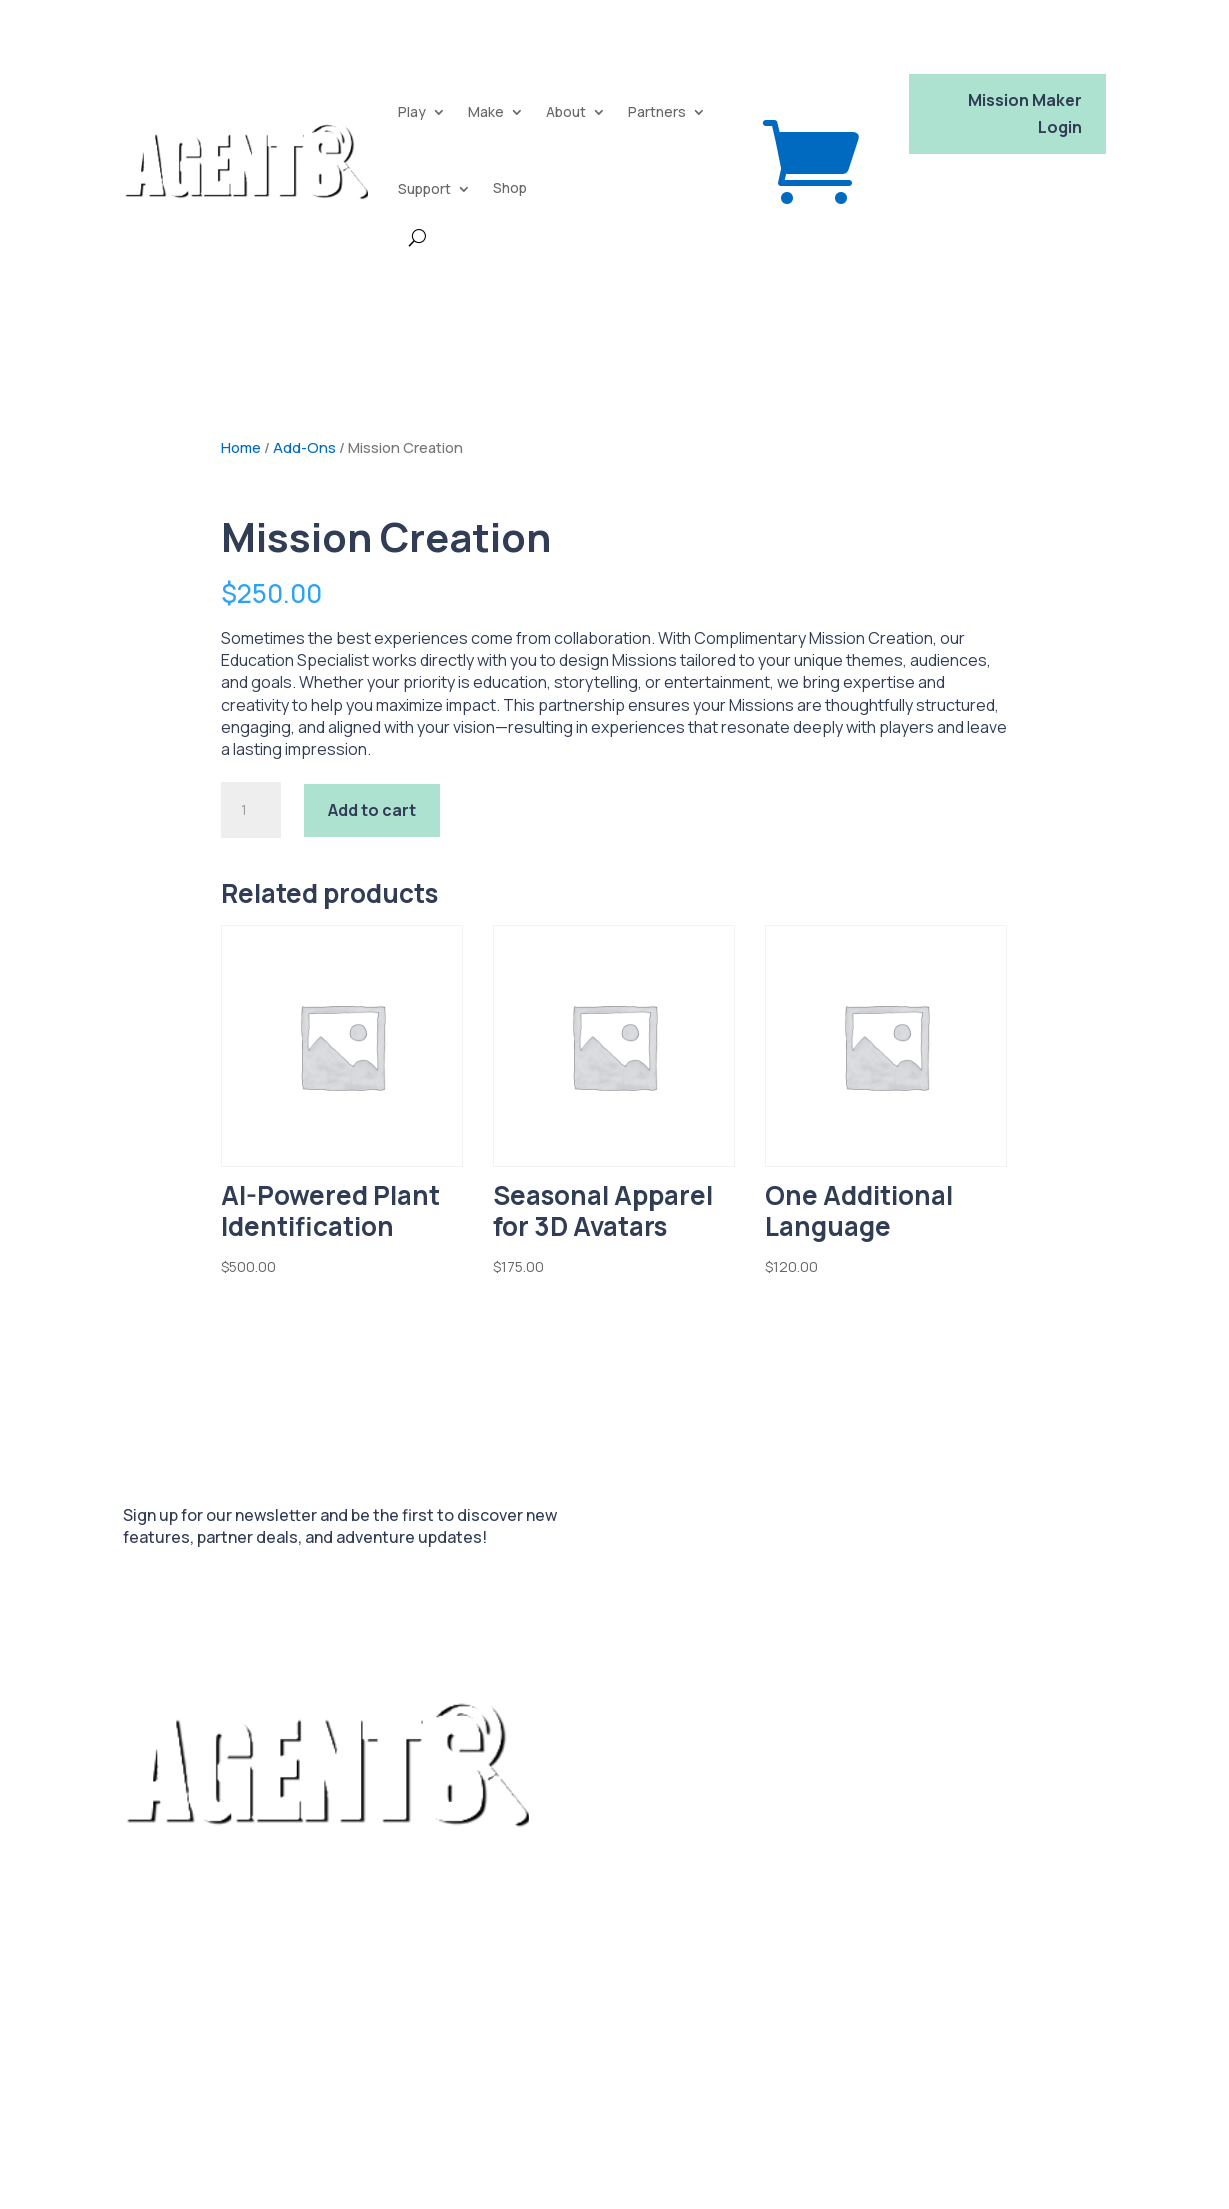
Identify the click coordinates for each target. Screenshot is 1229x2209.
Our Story (509, 1926)
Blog (684, 1893)
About (566, 111)
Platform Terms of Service (221, 2062)
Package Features (537, 1893)
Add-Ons (304, 447)
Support (424, 188)
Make (486, 111)
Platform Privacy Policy (209, 2124)
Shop (510, 187)
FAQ (633, 1893)
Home (241, 447)
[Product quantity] (251, 810)
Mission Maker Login (1025, 113)
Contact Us (601, 1926)
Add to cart (372, 810)
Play (412, 111)
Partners (657, 111)
